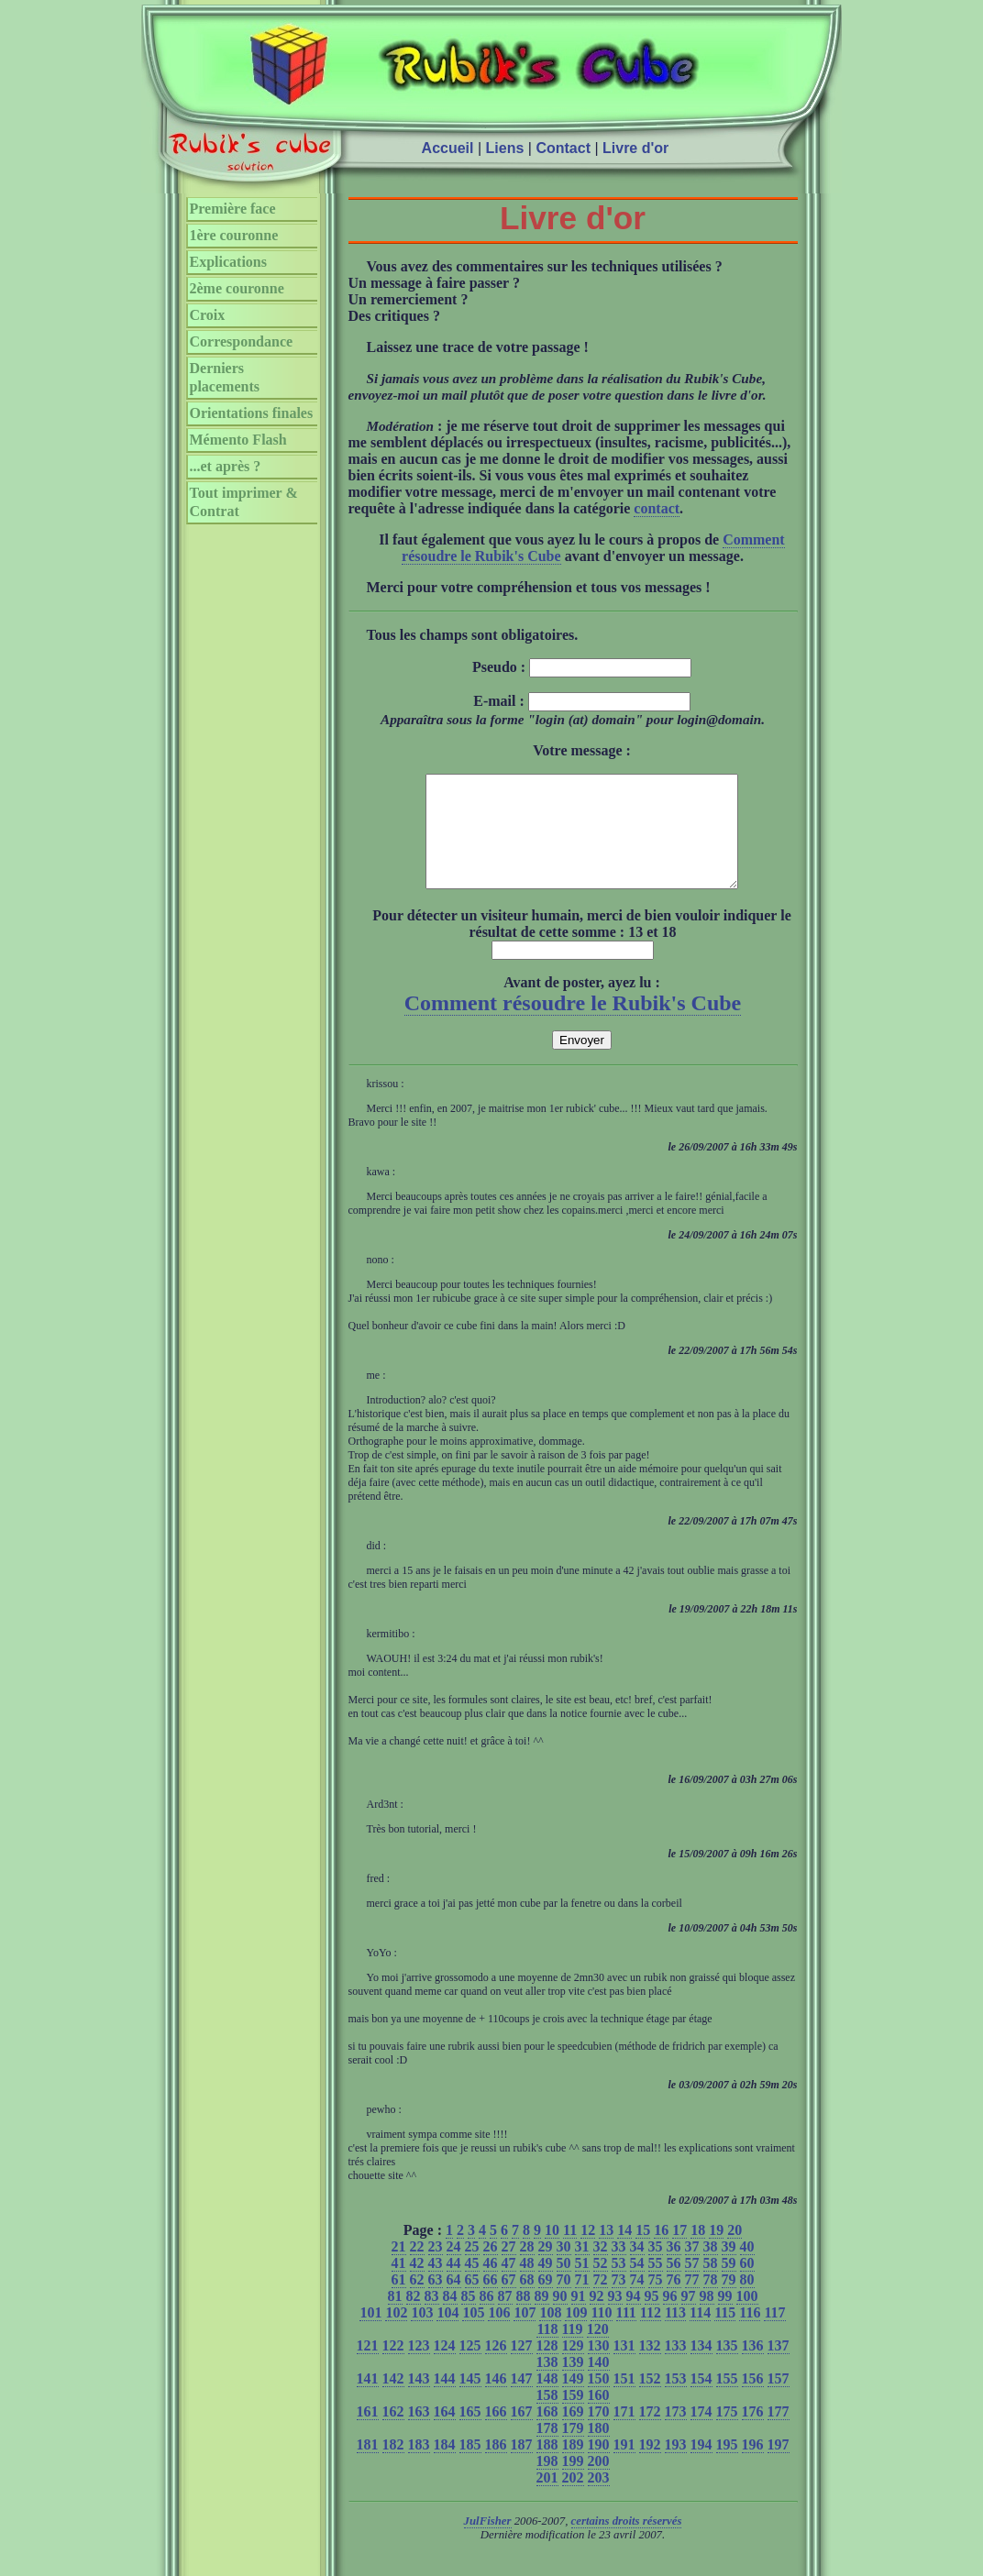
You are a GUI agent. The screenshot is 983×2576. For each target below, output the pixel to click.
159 (573, 2417)
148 (547, 2400)
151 (624, 2400)
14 (624, 2252)
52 (600, 2285)
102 (396, 2334)
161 (368, 2433)
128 (547, 2367)
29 (545, 2268)
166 (496, 2433)
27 (509, 2268)
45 (472, 2285)
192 (650, 2466)
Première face (233, 208)
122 (393, 2367)
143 (419, 2400)
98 (707, 2318)
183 (419, 2466)
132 (650, 2367)
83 (432, 2318)
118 (547, 2351)
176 (753, 2433)
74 (637, 2301)
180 (599, 2450)
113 (675, 2334)
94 (633, 2318)
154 (701, 2400)
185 (470, 2466)
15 (642, 2252)
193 (676, 2466)
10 (552, 2252)
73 (619, 2301)
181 (368, 2466)
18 (697, 2252)
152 (650, 2400)
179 (573, 2450)
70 (564, 2301)
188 (547, 2466)
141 (368, 2400)
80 (747, 2301)
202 (573, 2499)
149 (573, 2400)
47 (509, 2285)
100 (747, 2318)
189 (573, 2466)
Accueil (448, 148)
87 (505, 2318)
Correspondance (241, 341)
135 (727, 2367)
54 (637, 2285)
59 (729, 2285)
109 (576, 2334)
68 (527, 2301)
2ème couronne (237, 288)
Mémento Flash (238, 439)
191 (624, 2466)
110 (601, 2334)
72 (600, 2301)
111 (626, 2334)
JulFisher (488, 2543)
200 (599, 2483)
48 (527, 2285)
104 (447, 2334)
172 (650, 2433)
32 (600, 2268)
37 (692, 2268)
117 (774, 2334)
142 (393, 2400)
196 (753, 2466)
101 (370, 2334)
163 (419, 2433)
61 (399, 2301)
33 (619, 2268)
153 (676, 2400)
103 (422, 2334)
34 (637, 2268)
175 (727, 2433)
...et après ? (225, 466)
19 (716, 2252)
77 (692, 2301)
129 (573, 2367)
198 (547, 2483)
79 (729, 2301)
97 (688, 2318)
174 (701, 2433)
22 (417, 2268)
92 (597, 2318)
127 (522, 2367)
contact (656, 508)
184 (445, 2466)
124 (445, 2367)
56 (674, 2285)
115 (724, 2334)
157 (779, 2400)
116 (749, 2334)
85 (468, 2318)
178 (547, 2450)
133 (676, 2367)
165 (470, 2433)
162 (393, 2433)
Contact (563, 148)
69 (545, 2301)
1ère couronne (234, 235)
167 (522, 2433)
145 (470, 2400)
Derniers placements (225, 377)
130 (599, 2367)
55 (655, 2285)
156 (753, 2400)
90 (560, 2318)
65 (472, 2301)
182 (393, 2466)
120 (598, 2351)
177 (779, 2433)
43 (435, 2285)
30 (564, 2268)
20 (734, 2252)
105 (473, 2334)
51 (582, 2285)
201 (547, 2499)
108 (550, 2334)
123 (419, 2367)
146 (496, 2400)
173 (676, 2433)
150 (599, 2400)
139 (573, 2384)
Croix (208, 315)
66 (490, 2301)
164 (445, 2433)
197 (779, 2466)
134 (701, 2367)
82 (413, 2318)
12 (587, 2252)
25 (472, 2268)
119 (572, 2351)
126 (496, 2367)
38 (710, 2268)
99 (725, 2318)
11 (570, 2252)
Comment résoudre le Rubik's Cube (573, 1025)
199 (573, 2483)
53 (619, 2285)
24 (454, 2268)
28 (527, 2268)
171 (624, 2433)
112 (650, 2334)
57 (692, 2285)
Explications (228, 262)
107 (525, 2334)
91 (578, 2318)
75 (655, 2301)
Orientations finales (252, 413)
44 (454, 2285)
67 (509, 2301)
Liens (505, 148)
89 (542, 2318)
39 (729, 2268)
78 (710, 2301)
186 (496, 2466)
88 (523, 2318)
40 (747, 2268)
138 (547, 2384)
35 (655, 2268)
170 (599, 2433)
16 (661, 2252)
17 (679, 2252)
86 (487, 2318)
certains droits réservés (626, 2543)
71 (582, 2301)
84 (450, 2318)
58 (710, 2285)
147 (522, 2400)
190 (599, 2466)
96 (670, 2318)
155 (727, 2400)
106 (499, 2334)
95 (652, 2318)
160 (599, 2417)
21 (399, 2268)
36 (674, 2268)
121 (368, 2367)
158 (547, 2417)
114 (700, 2334)
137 (779, 2367)
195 (727, 2466)
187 (522, 2466)
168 (547, 2433)
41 (399, 2285)
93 (615, 2318)
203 (599, 2499)
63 (435, 2301)
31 (582, 2268)
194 (701, 2466)
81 (395, 2318)
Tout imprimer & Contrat (244, 502)
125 (470, 2367)
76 (674, 2301)
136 (753, 2367)
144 (445, 2400)
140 (599, 2384)
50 (564, 2285)
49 (545, 2285)
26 (490, 2268)
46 (490, 2285)
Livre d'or (635, 148)
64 (454, 2301)
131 (624, 2367)
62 (417, 2301)
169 (573, 2433)
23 (435, 2268)
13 (606, 2252)
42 (417, 2285)
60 (747, 2285)
